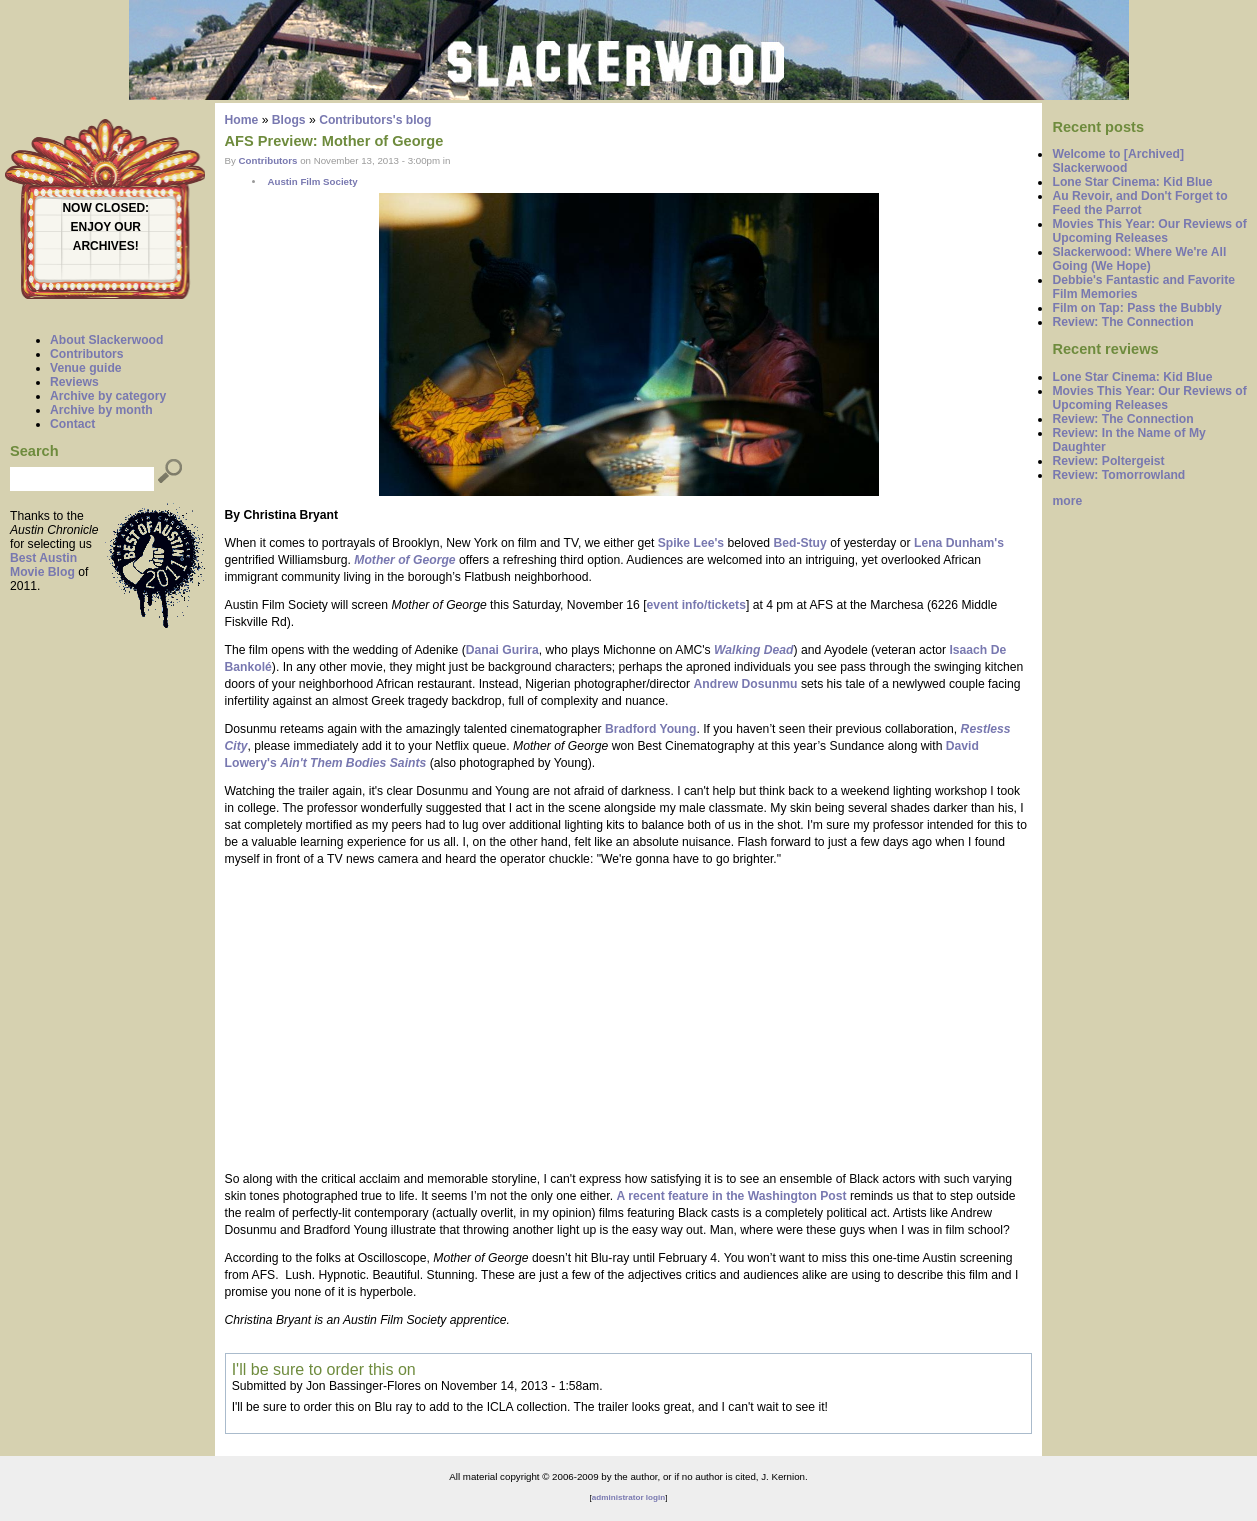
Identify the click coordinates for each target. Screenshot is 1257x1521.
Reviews (74, 382)
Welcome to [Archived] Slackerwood (1118, 161)
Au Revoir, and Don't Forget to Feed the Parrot (1139, 203)
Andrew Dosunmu (746, 684)
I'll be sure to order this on (324, 1369)
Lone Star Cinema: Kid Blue (1132, 182)
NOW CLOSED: (105, 208)
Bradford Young (650, 729)
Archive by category (108, 396)
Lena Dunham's (959, 543)
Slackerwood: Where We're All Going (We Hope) (1139, 259)
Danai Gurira (502, 650)
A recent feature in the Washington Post (731, 1196)
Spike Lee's (691, 543)
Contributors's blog (375, 120)
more (1067, 501)
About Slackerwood (106, 340)
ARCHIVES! (106, 246)
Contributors (87, 354)
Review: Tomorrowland (1118, 475)
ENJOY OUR (106, 227)
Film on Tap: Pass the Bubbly (1136, 308)
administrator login (628, 1497)
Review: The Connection (1122, 322)
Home (242, 120)
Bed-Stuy (799, 543)
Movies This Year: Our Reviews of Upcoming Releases (1149, 231)
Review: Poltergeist (1108, 461)
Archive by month (101, 410)
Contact (72, 424)
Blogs (289, 120)
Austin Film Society (312, 181)
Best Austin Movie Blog (43, 565)
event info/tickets (696, 605)
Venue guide (86, 368)
